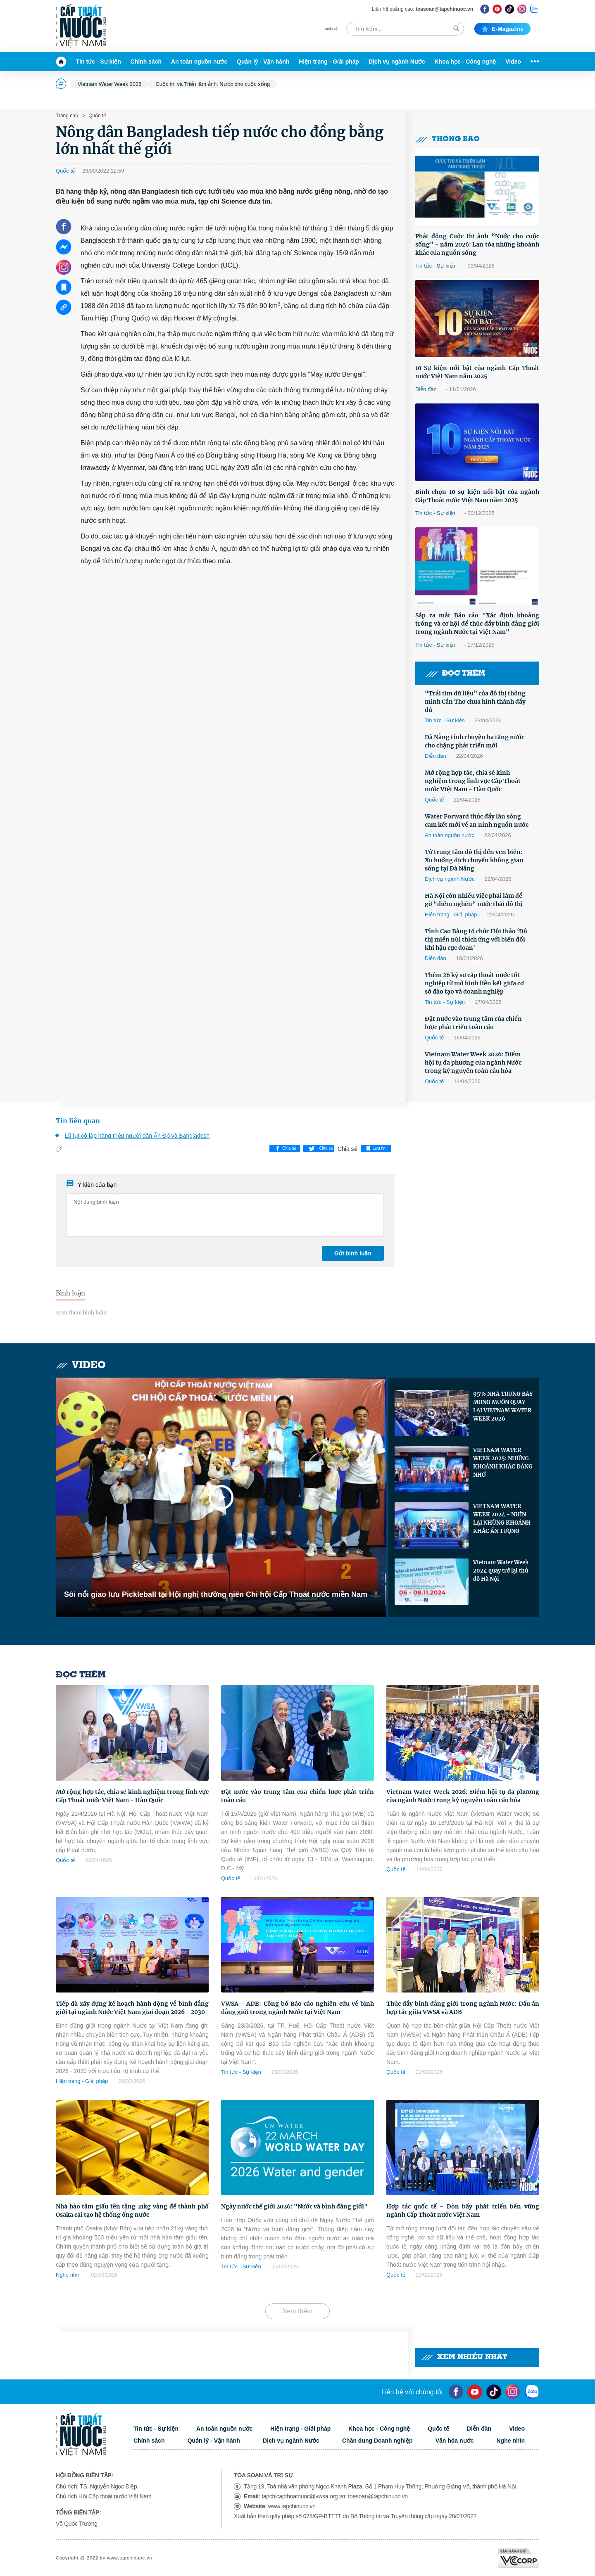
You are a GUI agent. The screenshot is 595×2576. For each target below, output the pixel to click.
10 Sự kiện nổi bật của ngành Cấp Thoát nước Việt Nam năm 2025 (477, 372)
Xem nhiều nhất (464, 2357)
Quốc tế (96, 116)
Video (513, 61)
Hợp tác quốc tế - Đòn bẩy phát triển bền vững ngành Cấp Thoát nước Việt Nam (462, 2210)
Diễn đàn (426, 389)
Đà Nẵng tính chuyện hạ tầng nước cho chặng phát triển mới (474, 741)
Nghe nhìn (68, 2275)
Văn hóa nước (455, 2440)
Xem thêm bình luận (81, 1312)
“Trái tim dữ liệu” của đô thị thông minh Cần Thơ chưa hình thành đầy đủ (475, 702)
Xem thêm (298, 2311)
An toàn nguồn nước (199, 61)
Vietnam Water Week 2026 (109, 84)
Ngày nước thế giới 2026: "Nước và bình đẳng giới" (294, 2206)
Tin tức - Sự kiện (98, 61)
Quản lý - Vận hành (263, 61)
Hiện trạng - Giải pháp (329, 61)
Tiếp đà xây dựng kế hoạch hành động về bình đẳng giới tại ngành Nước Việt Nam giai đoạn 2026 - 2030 (132, 2008)
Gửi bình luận (352, 1253)
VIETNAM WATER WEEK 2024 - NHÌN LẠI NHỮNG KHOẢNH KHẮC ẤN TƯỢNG (502, 1519)
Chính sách (146, 61)
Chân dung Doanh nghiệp (377, 2440)
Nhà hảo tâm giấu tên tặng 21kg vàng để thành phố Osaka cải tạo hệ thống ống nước (132, 2210)
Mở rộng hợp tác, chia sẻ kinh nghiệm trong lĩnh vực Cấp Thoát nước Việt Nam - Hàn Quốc (473, 781)
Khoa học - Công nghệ (465, 61)
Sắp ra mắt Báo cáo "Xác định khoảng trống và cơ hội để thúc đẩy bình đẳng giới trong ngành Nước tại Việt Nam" (477, 624)
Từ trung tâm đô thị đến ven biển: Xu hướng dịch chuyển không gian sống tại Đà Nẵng (474, 860)
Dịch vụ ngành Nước (397, 61)
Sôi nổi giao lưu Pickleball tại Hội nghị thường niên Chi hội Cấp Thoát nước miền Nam (215, 1594)
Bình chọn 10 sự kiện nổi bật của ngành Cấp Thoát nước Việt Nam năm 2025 (477, 496)
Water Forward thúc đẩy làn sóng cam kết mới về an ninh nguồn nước (476, 820)
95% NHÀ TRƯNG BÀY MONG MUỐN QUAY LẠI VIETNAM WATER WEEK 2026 (503, 1406)
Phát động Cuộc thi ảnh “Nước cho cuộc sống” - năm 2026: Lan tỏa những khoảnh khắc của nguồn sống (477, 244)
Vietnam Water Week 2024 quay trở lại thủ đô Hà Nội (500, 1570)
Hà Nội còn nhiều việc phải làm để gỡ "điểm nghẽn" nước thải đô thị (474, 900)
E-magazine (502, 28)
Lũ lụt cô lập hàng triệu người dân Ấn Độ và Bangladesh (137, 1135)
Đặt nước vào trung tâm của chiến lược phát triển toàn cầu (473, 1023)
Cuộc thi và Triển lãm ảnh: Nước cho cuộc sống (212, 84)
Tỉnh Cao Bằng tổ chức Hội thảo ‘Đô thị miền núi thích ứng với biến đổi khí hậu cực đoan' (476, 939)
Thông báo (447, 139)
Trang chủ (67, 116)
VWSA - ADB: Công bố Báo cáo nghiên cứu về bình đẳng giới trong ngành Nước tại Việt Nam (297, 2008)
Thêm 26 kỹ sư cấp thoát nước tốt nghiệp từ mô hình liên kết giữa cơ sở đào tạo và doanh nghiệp (474, 983)
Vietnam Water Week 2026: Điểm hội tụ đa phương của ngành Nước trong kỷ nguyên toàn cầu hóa (473, 1063)
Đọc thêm (455, 673)
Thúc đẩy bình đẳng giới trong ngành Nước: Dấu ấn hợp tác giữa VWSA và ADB (462, 2008)
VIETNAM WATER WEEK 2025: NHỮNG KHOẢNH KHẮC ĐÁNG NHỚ (503, 1462)
